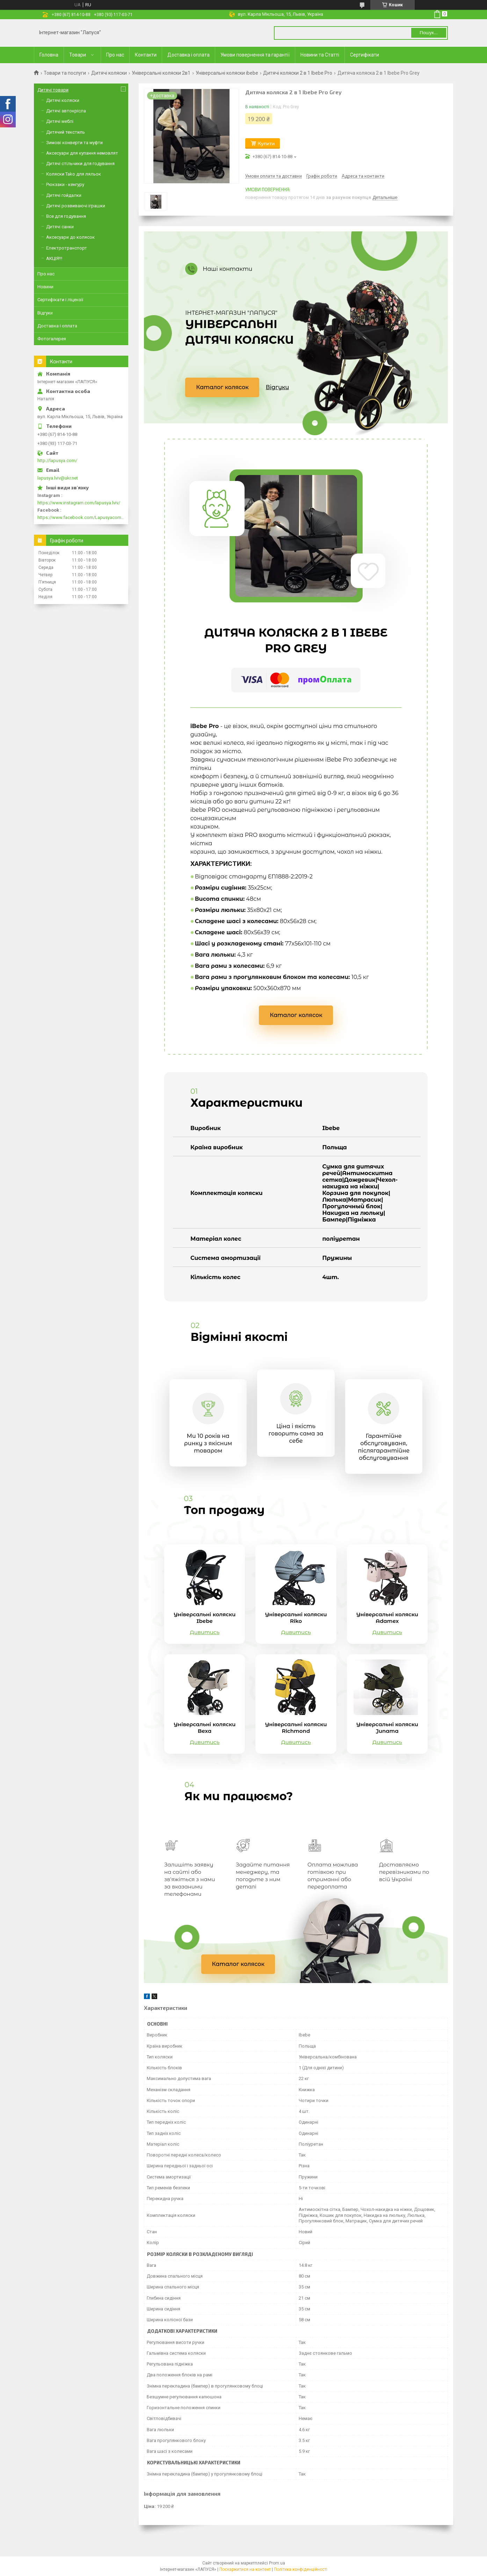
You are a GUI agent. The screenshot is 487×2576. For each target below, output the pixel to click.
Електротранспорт (66, 248)
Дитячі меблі (59, 121)
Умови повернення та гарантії (255, 55)
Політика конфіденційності (300, 2569)
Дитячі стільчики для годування (80, 163)
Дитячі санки (60, 226)
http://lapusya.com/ (57, 460)
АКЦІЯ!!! (54, 258)
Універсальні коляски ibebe (227, 73)
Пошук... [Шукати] (428, 32)
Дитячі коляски (109, 73)
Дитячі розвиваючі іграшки (75, 205)
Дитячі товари (52, 89)
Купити (266, 143)
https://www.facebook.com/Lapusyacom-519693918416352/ (81, 517)
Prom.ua (277, 2563)
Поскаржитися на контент (245, 2569)
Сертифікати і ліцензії (60, 299)
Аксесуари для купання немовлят (82, 153)
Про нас (115, 55)
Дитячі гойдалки (63, 195)
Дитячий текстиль (65, 132)
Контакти (146, 55)
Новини (45, 286)
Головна (48, 55)
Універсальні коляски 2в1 (161, 73)
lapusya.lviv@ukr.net (57, 478)
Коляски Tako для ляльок (73, 174)
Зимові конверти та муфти (74, 142)
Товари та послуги (65, 73)
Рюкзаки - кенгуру (65, 184)
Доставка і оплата (188, 55)
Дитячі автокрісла (66, 110)
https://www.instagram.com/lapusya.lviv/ (78, 502)
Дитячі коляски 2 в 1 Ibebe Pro (297, 73)
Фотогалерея (51, 338)
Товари (77, 55)
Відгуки (277, 387)
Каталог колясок (222, 387)
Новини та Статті (319, 55)
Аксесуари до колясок (70, 237)
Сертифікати (364, 55)
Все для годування (66, 216)
